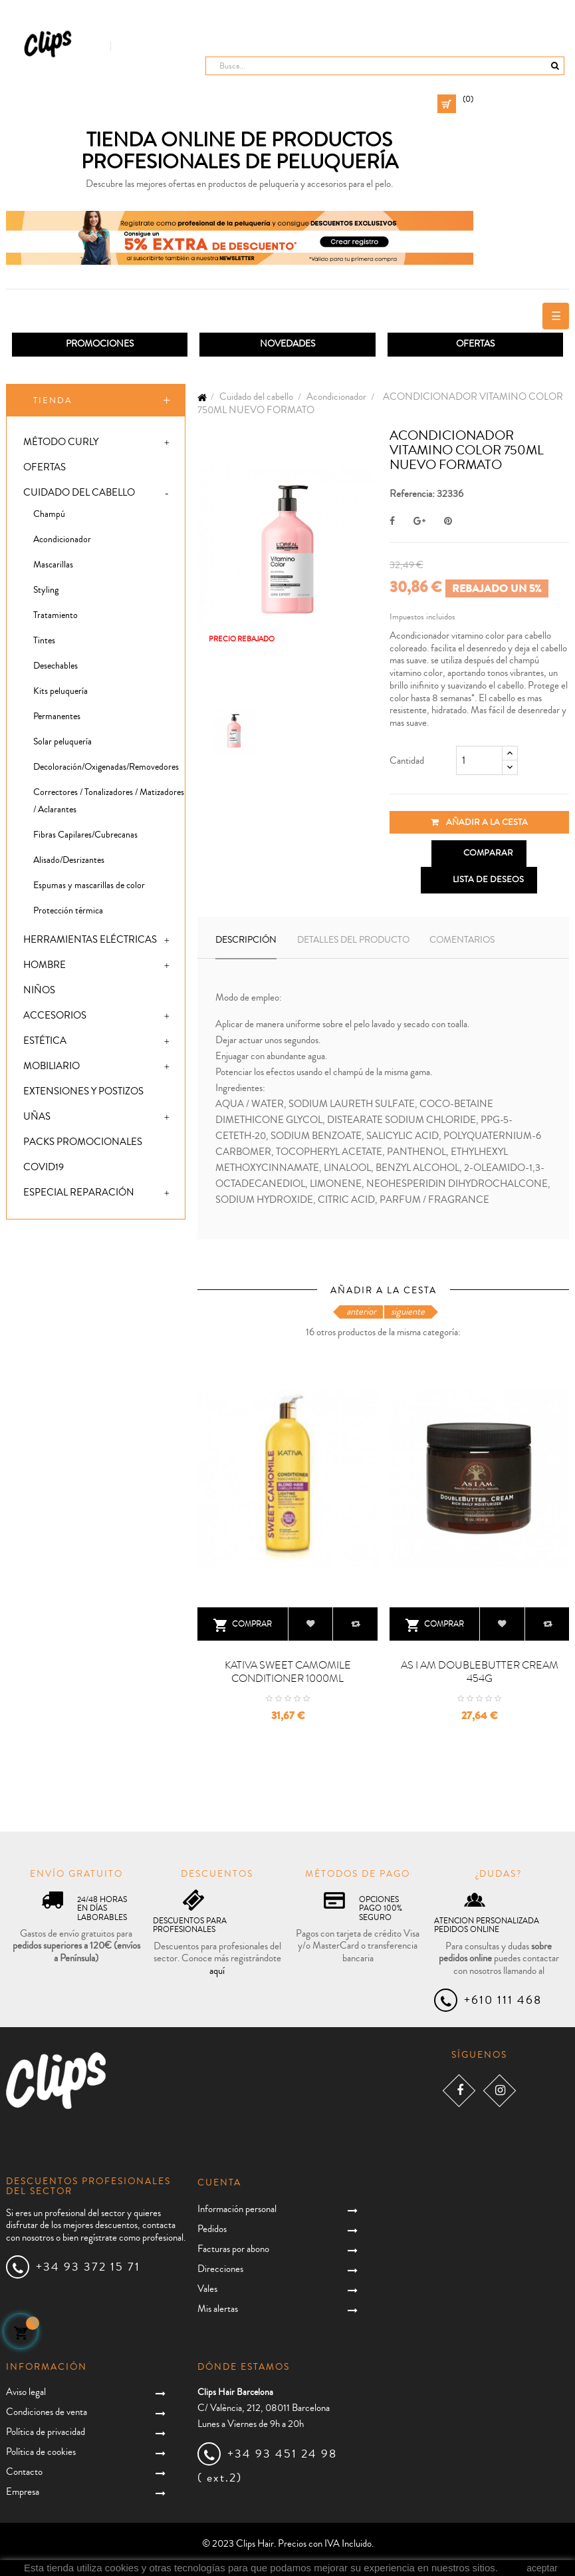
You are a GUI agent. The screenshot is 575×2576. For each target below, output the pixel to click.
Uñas (37, 1117)
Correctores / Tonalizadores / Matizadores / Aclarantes (108, 801)
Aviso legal (26, 2392)
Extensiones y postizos (83, 1091)
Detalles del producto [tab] (353, 940)
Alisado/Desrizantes (68, 860)
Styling (45, 590)
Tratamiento (55, 615)
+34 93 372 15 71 (88, 2266)
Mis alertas (217, 2309)
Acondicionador (62, 539)
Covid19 (43, 1167)
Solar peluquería (62, 741)
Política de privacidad (45, 2432)
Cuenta (219, 2182)
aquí (217, 1971)
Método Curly (60, 442)
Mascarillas (53, 564)
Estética (44, 1041)
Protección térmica (68, 910)
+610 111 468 (503, 2000)
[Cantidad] (479, 760)
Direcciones (220, 2269)
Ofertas (44, 467)
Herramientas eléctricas (90, 940)
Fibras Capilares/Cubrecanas (85, 835)
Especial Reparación (78, 1193)
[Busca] (384, 66)
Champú (49, 514)
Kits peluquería (60, 691)
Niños (39, 990)
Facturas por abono (233, 2249)
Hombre (44, 965)
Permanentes (56, 716)
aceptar (542, 2568)
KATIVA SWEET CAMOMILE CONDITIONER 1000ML (288, 1672)
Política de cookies (41, 2452)
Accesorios (54, 1016)
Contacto (24, 2472)
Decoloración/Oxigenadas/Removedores (106, 767)
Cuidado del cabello (79, 493)
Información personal (237, 2209)
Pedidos (212, 2229)
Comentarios (462, 940)
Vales (207, 2289)
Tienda (52, 400)
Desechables (55, 666)
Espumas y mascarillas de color (89, 885)
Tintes (44, 640)
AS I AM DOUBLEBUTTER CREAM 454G (479, 1672)
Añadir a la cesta (479, 822)
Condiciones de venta (46, 2412)
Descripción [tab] (246, 940)
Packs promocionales (82, 1142)
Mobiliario (51, 1066)
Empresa (22, 2492)
